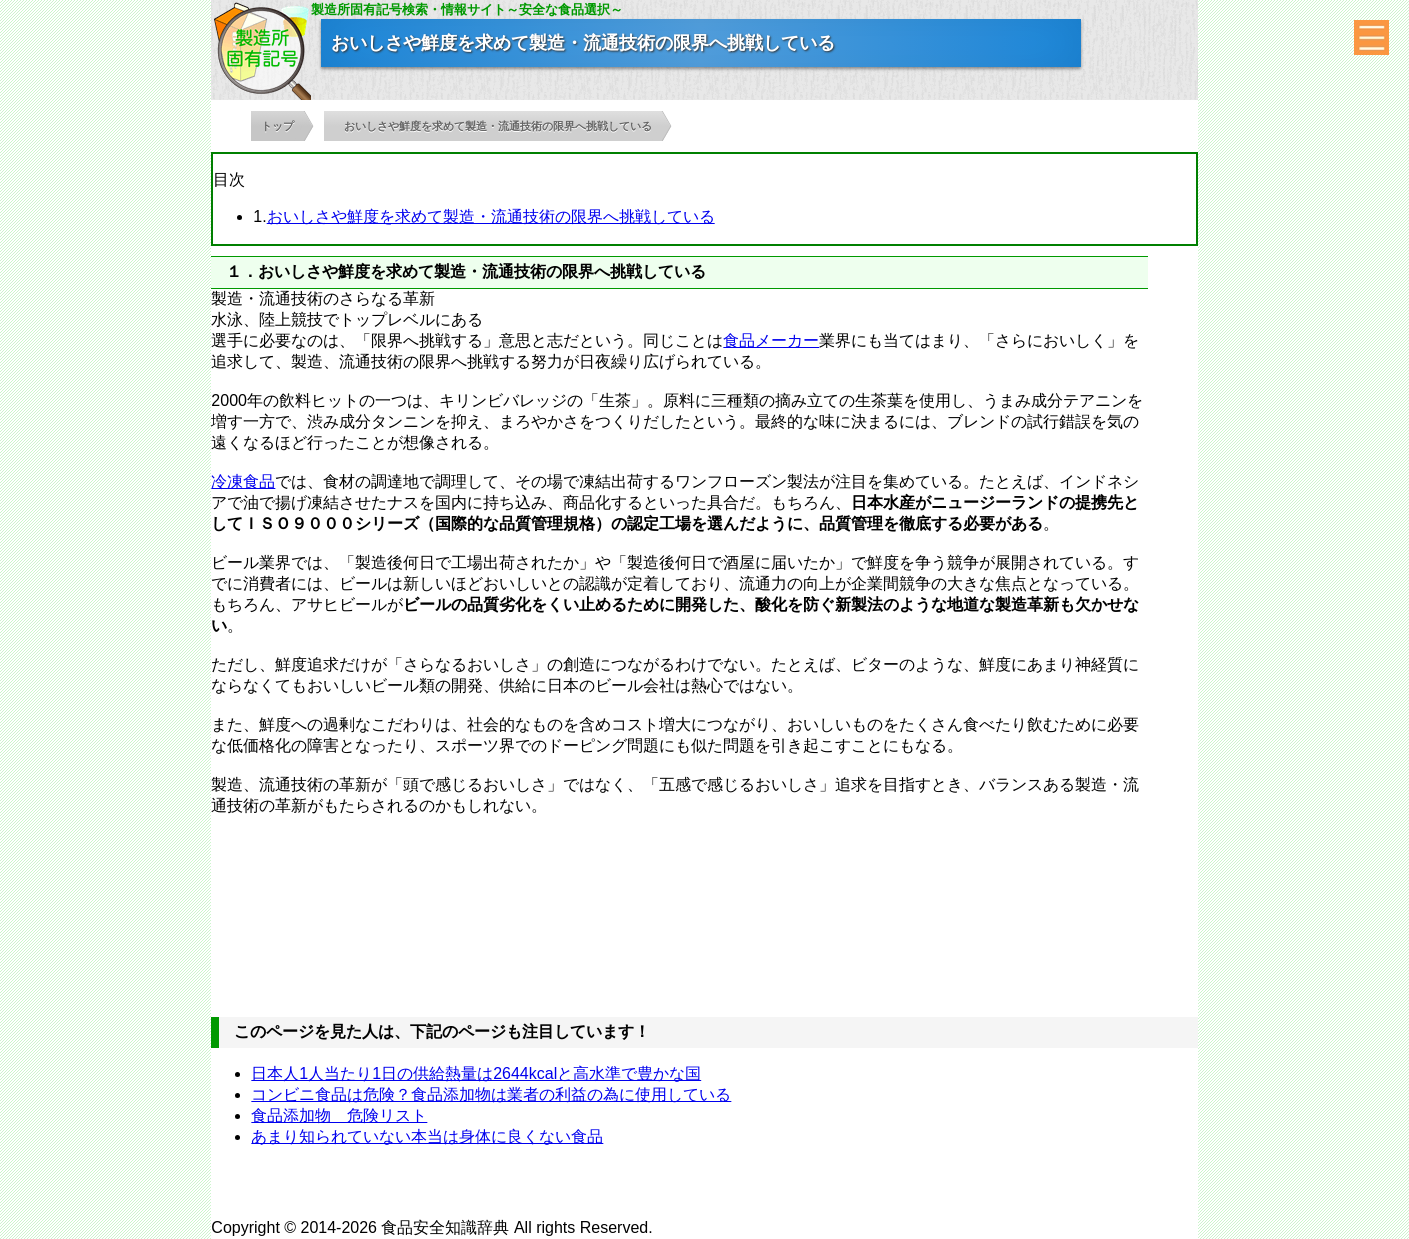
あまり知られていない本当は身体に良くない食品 (427, 1136)
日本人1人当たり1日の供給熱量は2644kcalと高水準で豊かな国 (476, 1073)
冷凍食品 (243, 481)
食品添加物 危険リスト (339, 1115)
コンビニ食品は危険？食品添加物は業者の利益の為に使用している (491, 1094)
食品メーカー (771, 340)
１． (242, 271)
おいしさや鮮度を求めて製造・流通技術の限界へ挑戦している (491, 216)
